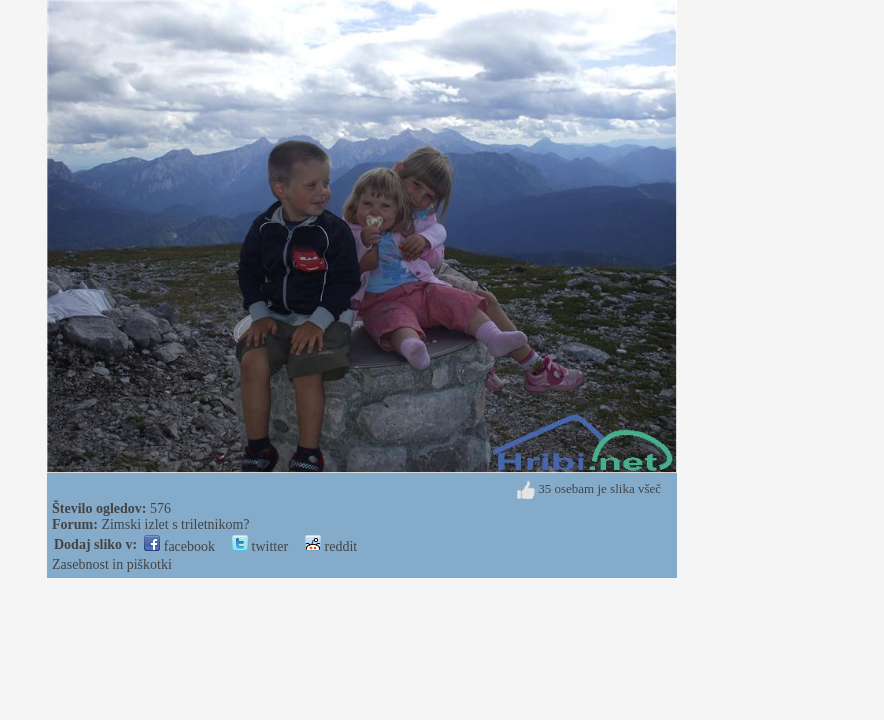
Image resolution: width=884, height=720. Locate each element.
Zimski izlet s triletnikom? (175, 524)
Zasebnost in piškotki (112, 564)
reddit (331, 546)
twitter (260, 546)
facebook (179, 546)
